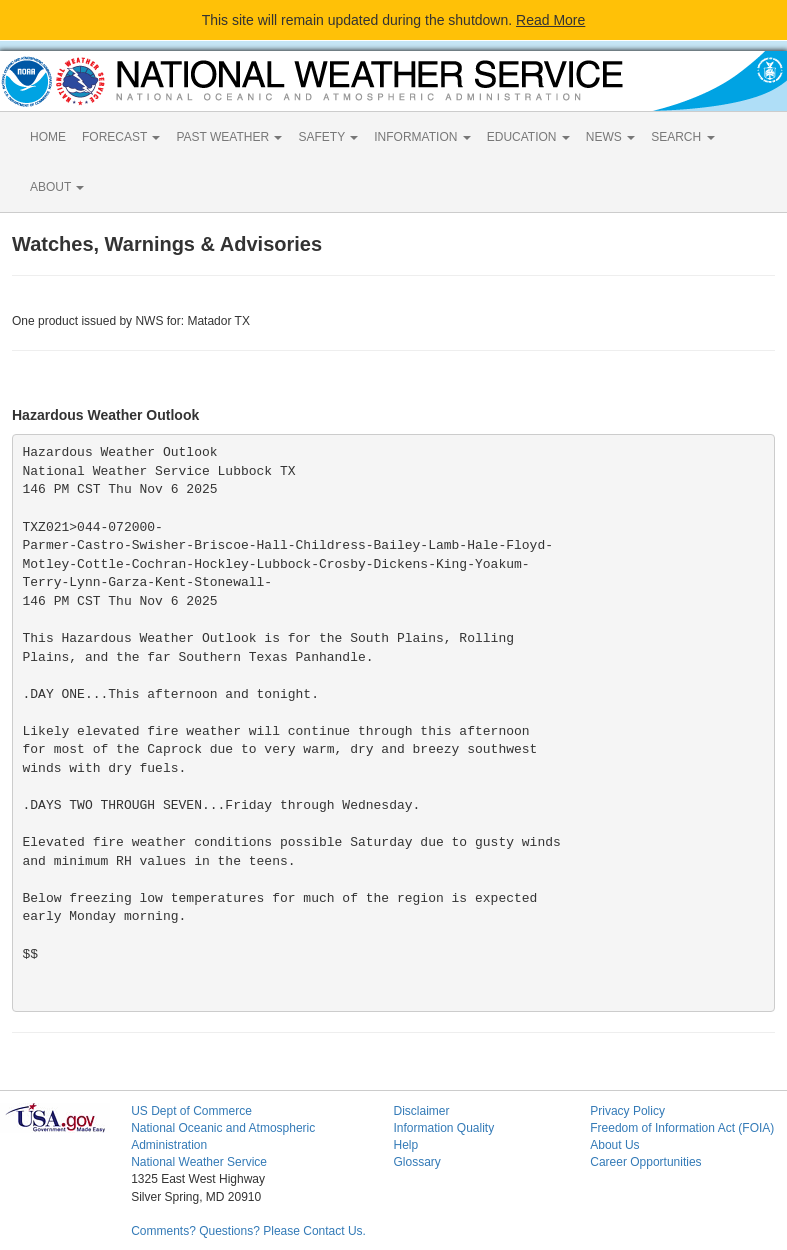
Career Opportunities (645, 1162)
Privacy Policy (627, 1111)
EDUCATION (528, 137)
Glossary (416, 1162)
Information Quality (443, 1128)
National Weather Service (199, 1162)
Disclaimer (421, 1111)
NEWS (610, 137)
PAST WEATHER (229, 137)
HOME (48, 137)
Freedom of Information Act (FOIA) (682, 1128)
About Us (614, 1145)
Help (405, 1145)
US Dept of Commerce (191, 1111)
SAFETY (328, 137)
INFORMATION (422, 137)
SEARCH (682, 137)
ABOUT (57, 187)
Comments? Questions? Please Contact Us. (248, 1231)
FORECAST (121, 137)
